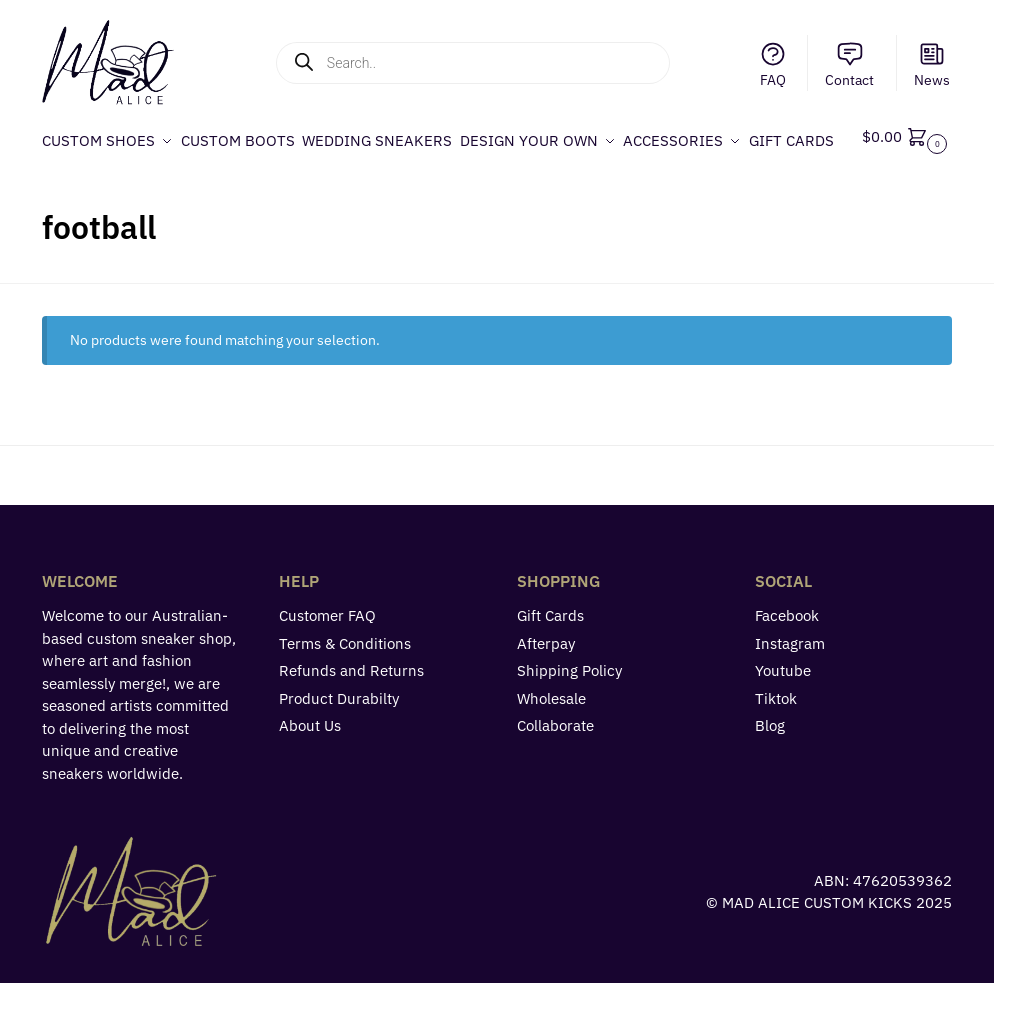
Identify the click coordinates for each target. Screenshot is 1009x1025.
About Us (310, 768)
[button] (909, 162)
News (932, 64)
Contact (849, 64)
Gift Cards (550, 658)
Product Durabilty (339, 740)
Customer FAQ (327, 658)
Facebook (787, 658)
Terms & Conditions (345, 685)
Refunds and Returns (351, 713)
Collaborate (555, 768)
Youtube (783, 713)
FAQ (773, 64)
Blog (770, 768)
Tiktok (776, 740)
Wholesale (551, 740)
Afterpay (546, 685)
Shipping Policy (569, 713)
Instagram (790, 685)
